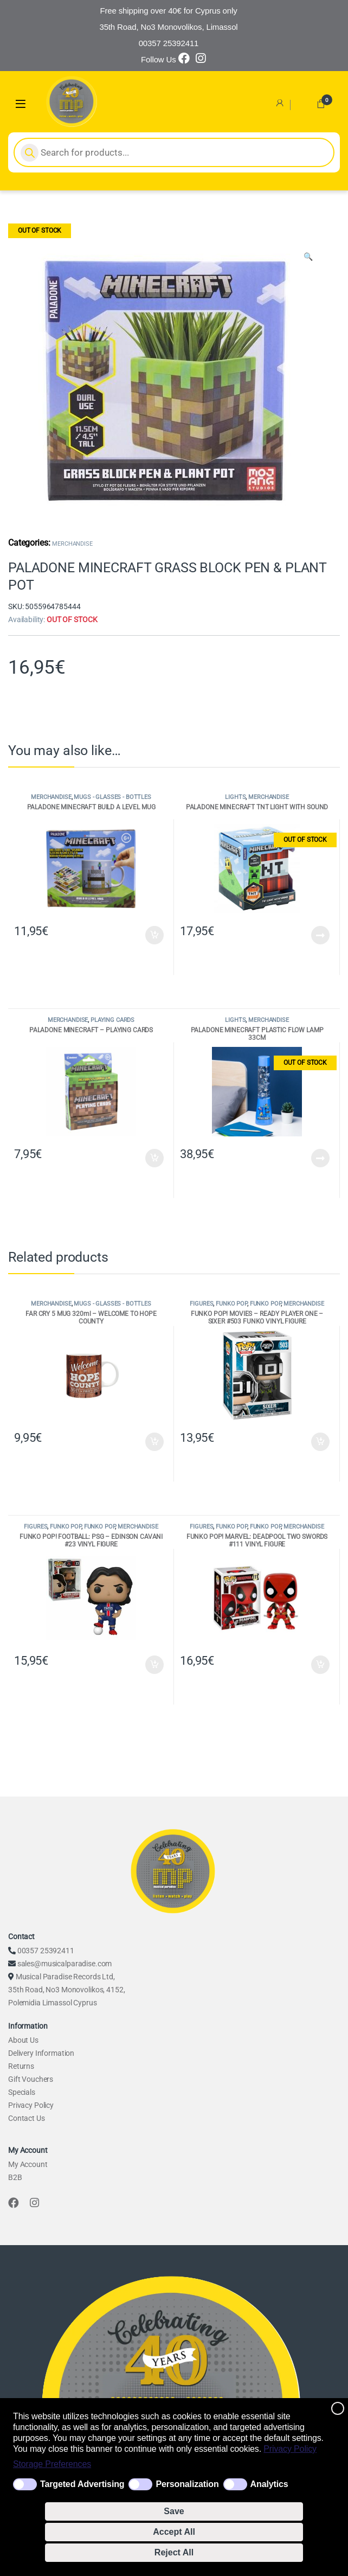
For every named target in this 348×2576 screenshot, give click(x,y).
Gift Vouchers (30, 2079)
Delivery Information (41, 2053)
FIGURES (201, 1303)
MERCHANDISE (72, 543)
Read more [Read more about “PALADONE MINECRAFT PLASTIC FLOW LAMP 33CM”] (320, 1158)
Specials (21, 2092)
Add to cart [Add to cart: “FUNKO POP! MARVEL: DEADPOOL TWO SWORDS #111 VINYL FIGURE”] (320, 1664)
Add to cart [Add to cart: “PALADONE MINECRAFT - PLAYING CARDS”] (154, 1158)
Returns (21, 2066)
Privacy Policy (290, 2448)
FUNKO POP (231, 1303)
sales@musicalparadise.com (64, 1963)
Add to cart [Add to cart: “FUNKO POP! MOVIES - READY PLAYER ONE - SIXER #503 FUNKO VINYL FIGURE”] (320, 1442)
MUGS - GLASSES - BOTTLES (112, 797)
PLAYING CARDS (112, 1020)
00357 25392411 (45, 1950)
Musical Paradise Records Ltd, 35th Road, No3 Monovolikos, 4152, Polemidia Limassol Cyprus (66, 1989)
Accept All (174, 2531)
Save (174, 2511)
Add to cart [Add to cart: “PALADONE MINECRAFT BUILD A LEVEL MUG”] (154, 935)
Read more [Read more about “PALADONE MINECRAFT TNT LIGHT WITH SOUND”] (320, 935)
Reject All (174, 2552)
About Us (23, 2040)
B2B (15, 2177)
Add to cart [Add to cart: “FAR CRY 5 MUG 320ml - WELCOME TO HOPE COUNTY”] (154, 1442)
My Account (28, 2164)
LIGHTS (235, 797)
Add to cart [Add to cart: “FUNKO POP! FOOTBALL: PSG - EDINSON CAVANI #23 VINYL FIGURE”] (154, 1664)
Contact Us (26, 2118)
